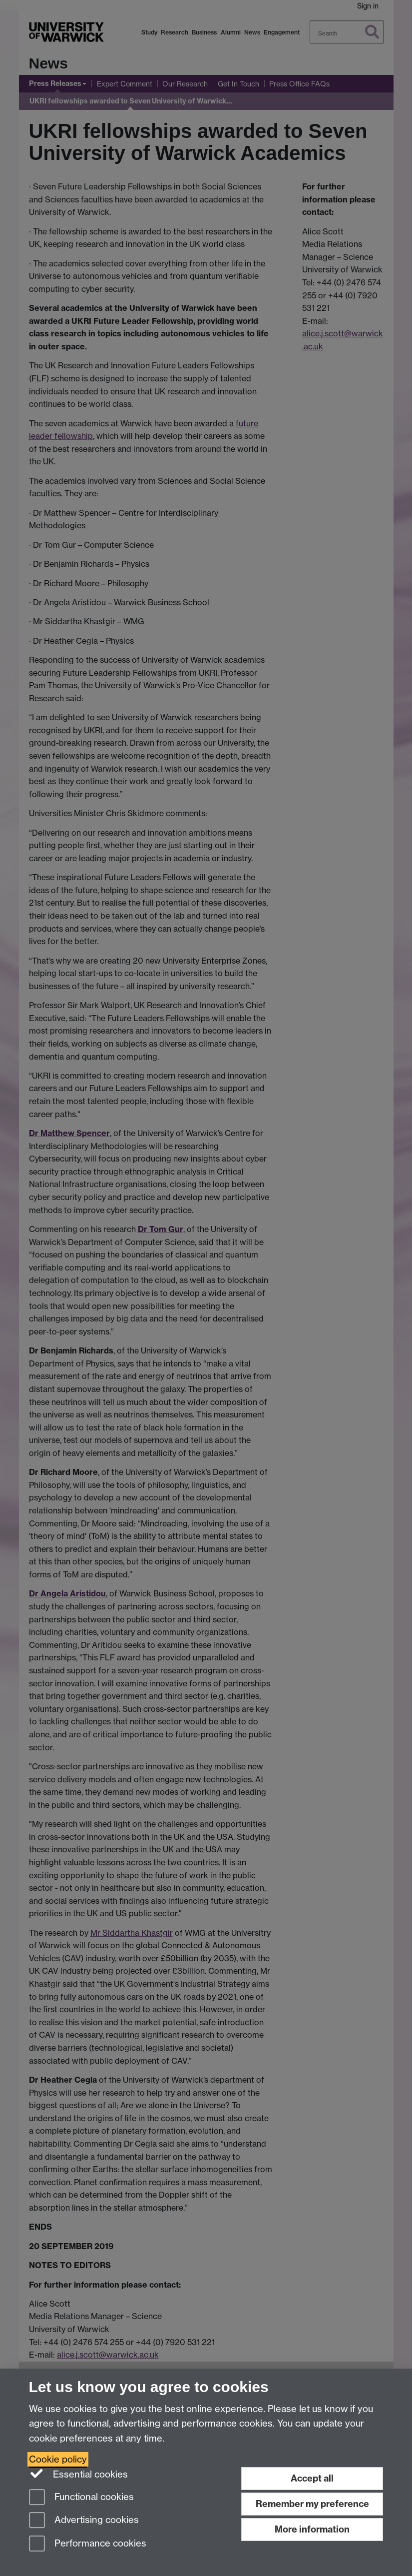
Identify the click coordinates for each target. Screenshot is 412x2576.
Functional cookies (81, 2498)
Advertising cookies (84, 2521)
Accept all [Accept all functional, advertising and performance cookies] (312, 2478)
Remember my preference (312, 2504)
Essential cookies (78, 2473)
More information (312, 2529)
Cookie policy (58, 2459)
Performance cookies (87, 2544)
